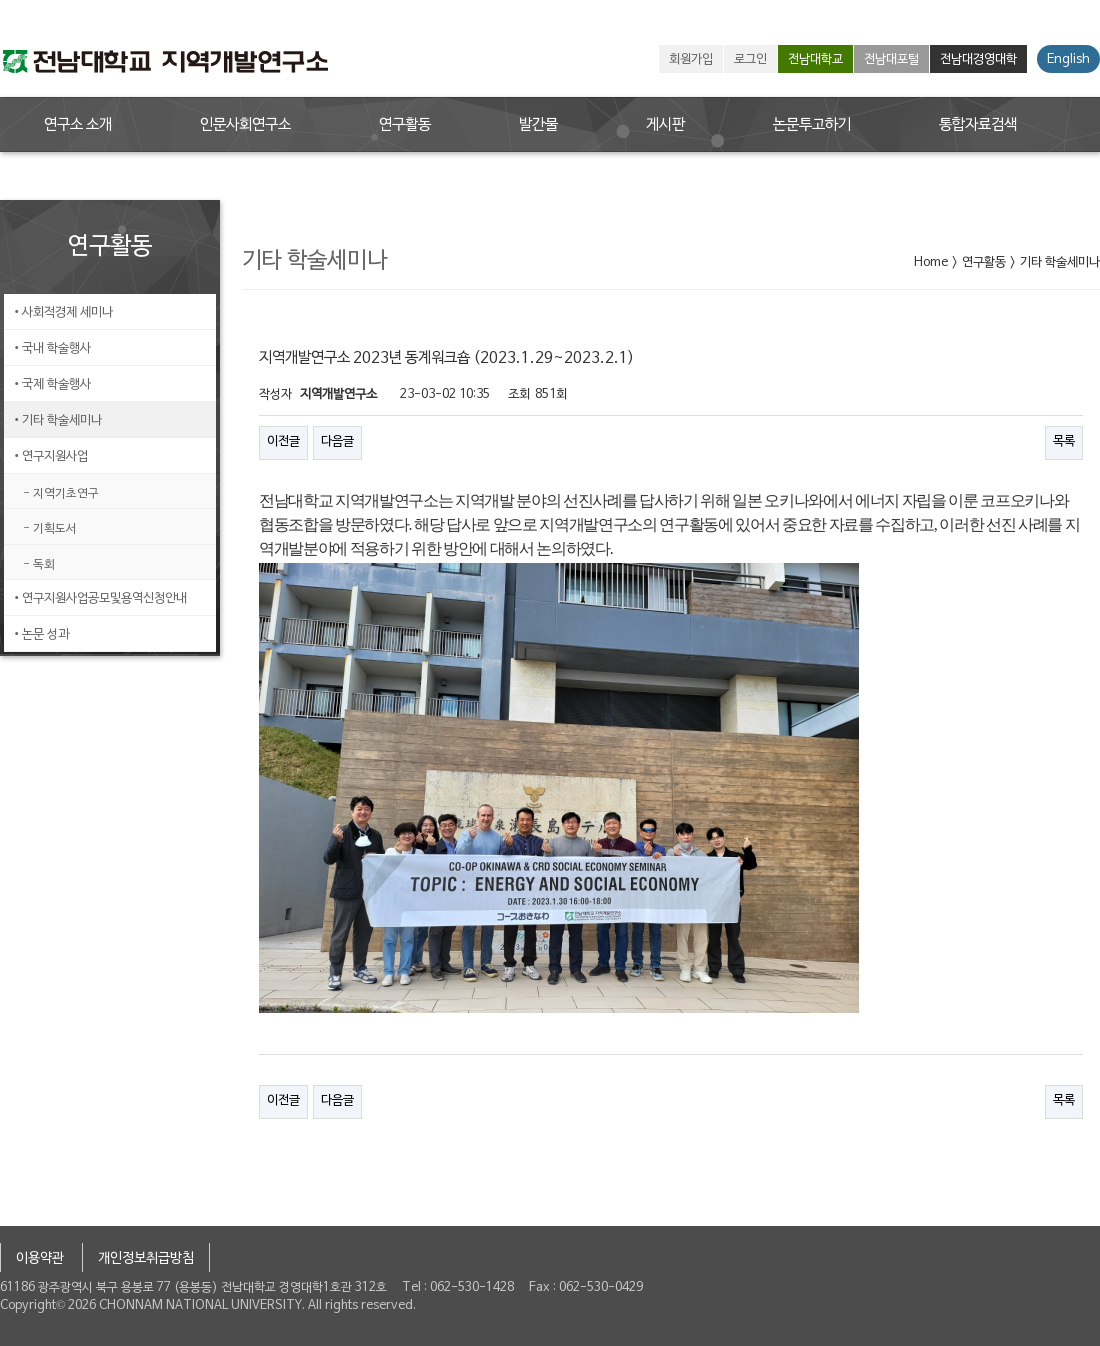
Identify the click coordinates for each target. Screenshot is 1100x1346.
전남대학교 (815, 60)
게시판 (665, 125)
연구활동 (405, 125)
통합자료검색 (978, 125)
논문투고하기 (812, 125)
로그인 (750, 60)
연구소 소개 (78, 125)
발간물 (538, 125)
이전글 (283, 442)
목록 (1064, 442)
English (1068, 60)
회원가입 (691, 60)
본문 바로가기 (0, 0)
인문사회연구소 (245, 125)
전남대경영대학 (978, 60)
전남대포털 (891, 60)
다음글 (337, 442)
